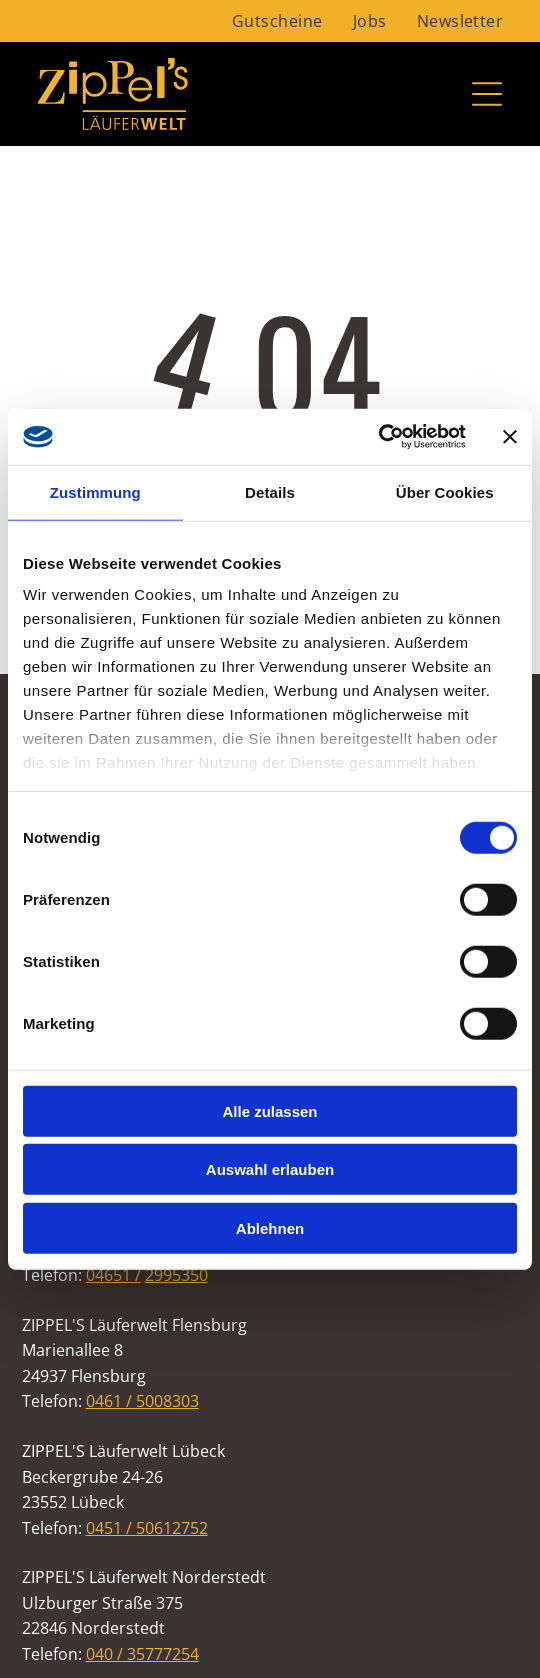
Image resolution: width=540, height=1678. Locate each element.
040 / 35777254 (142, 1654)
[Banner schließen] (510, 437)
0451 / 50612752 (147, 1528)
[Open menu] (487, 94)
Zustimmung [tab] (95, 491)
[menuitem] (277, 21)
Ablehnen (270, 1227)
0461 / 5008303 (142, 1401)
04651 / (113, 1275)
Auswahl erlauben (270, 1169)
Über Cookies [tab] (445, 491)
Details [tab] (270, 491)
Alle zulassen (269, 1110)
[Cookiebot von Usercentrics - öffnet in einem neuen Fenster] (378, 437)
